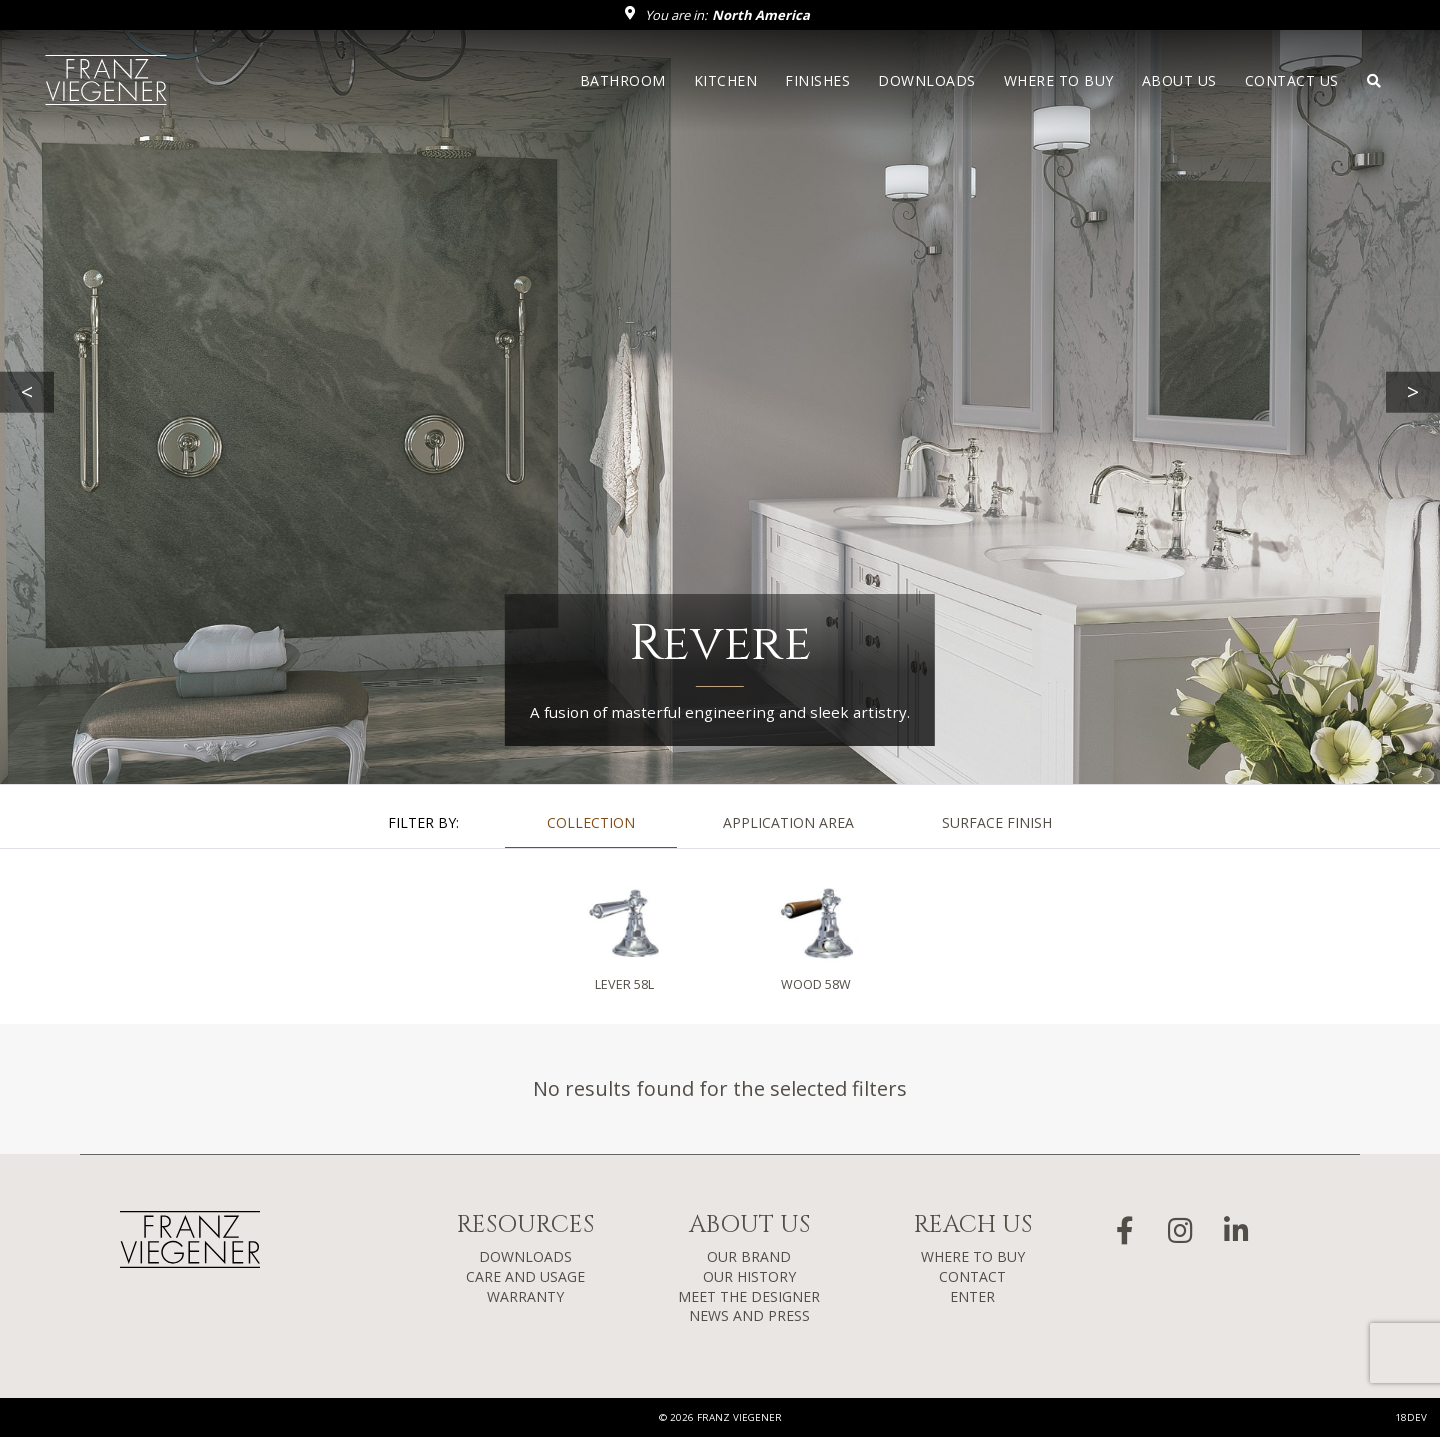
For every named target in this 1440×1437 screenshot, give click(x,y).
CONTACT (972, 1276)
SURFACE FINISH (997, 822)
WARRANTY (525, 1296)
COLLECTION (591, 822)
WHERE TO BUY (973, 1256)
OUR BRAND (749, 1256)
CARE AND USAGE (525, 1276)
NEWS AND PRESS (749, 1315)
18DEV (1411, 1417)
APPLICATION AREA (788, 822)
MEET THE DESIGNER (749, 1296)
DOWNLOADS (525, 1256)
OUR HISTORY (749, 1276)
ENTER (972, 1296)
